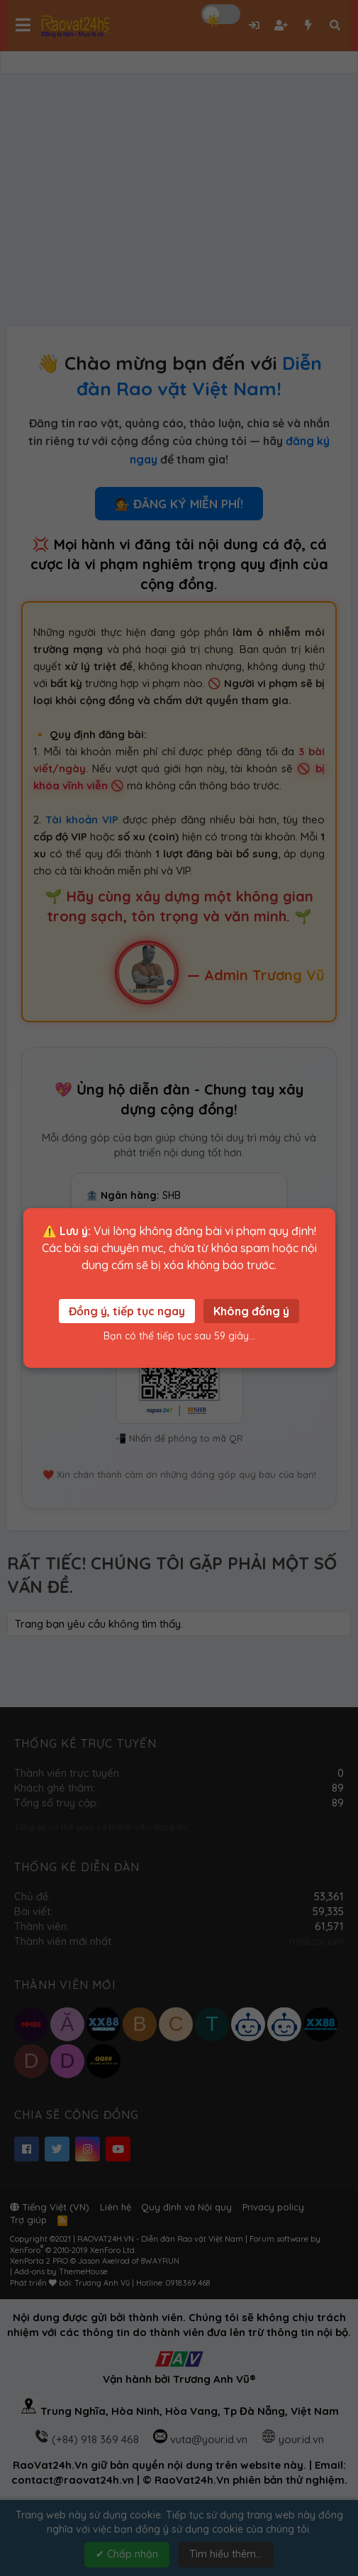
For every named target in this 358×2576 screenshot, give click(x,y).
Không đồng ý (251, 1311)
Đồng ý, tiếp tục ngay (127, 1311)
